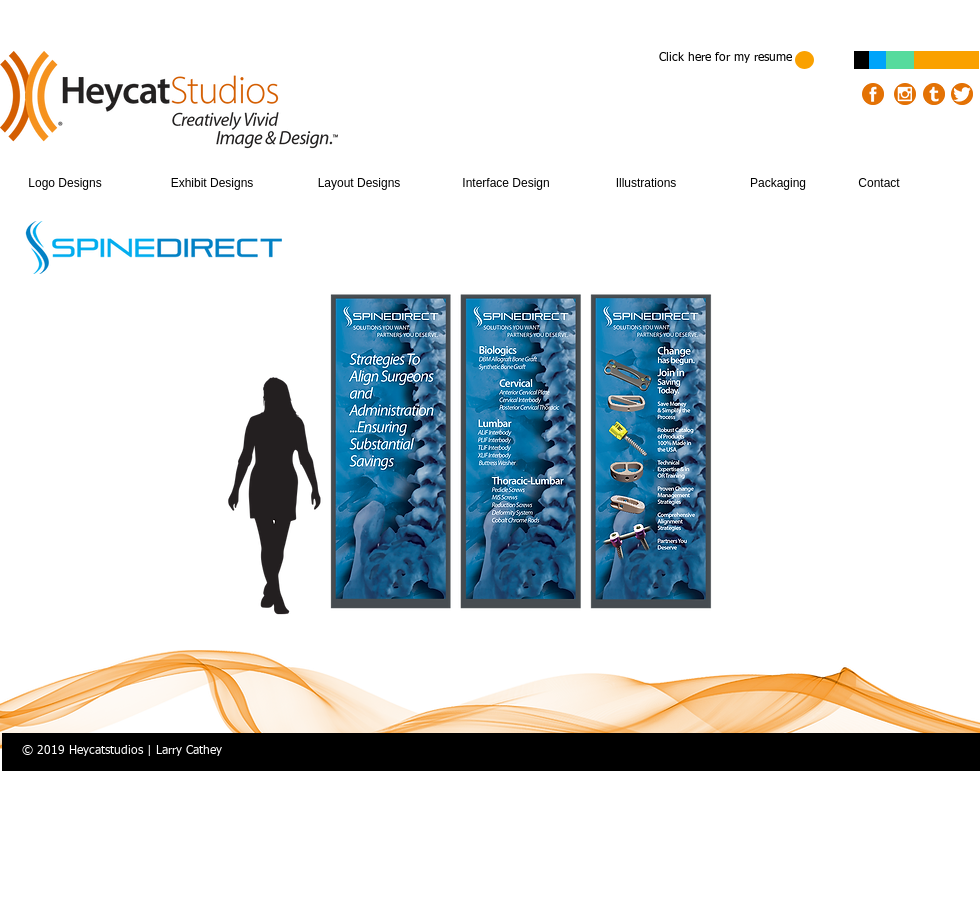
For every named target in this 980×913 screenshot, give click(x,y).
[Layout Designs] (359, 183)
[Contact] (879, 183)
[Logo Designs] (65, 183)
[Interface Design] (506, 183)
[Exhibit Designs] (212, 183)
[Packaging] (778, 183)
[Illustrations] (646, 183)
